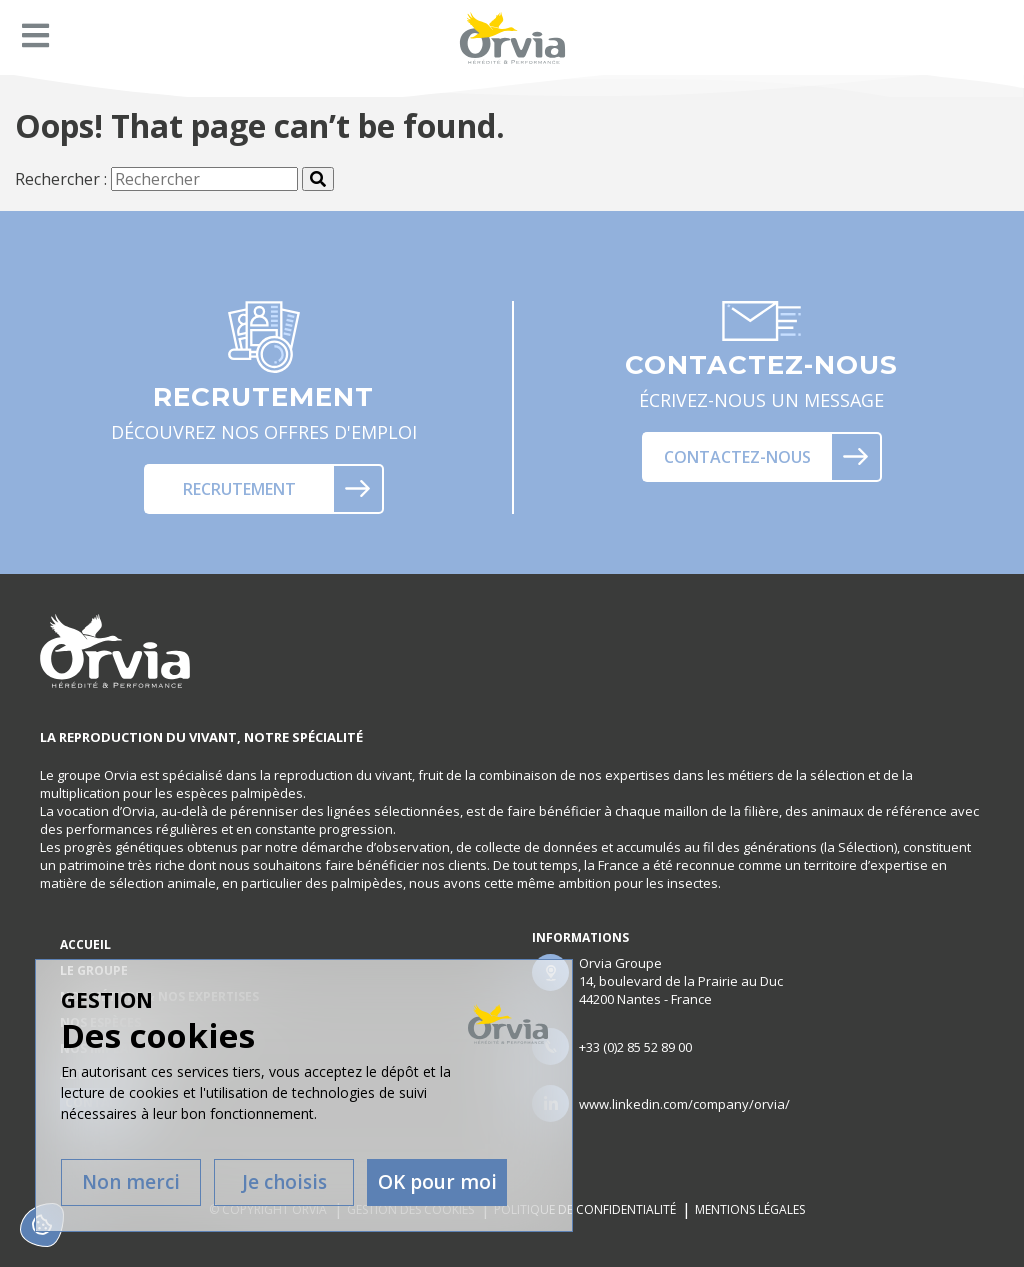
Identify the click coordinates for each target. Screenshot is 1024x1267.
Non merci (131, 1182)
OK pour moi (437, 1182)
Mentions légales (751, 1209)
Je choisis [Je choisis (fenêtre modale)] (284, 1182)
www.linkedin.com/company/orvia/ (684, 1104)
